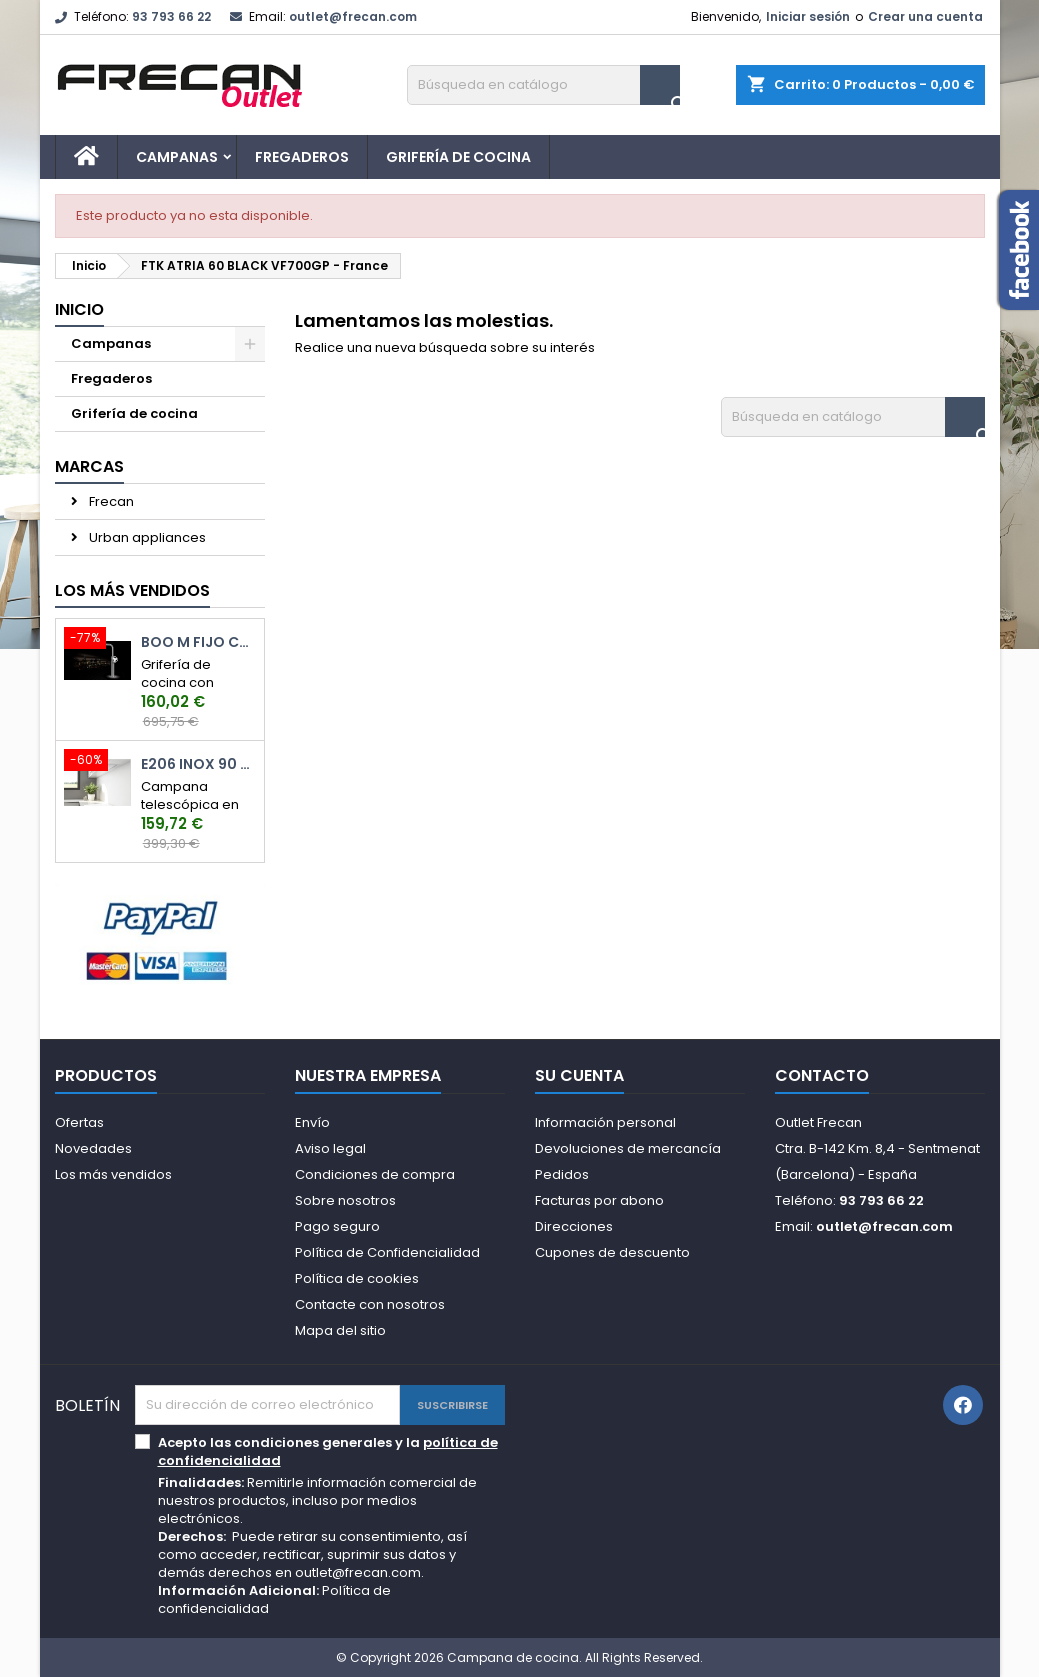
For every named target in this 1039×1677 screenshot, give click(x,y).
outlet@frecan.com (353, 16)
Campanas (177, 157)
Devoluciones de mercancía (628, 1148)
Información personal (605, 1122)
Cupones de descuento (612, 1252)
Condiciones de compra (375, 1174)
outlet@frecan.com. (359, 1572)
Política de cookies (357, 1278)
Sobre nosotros (345, 1200)
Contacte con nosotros (370, 1304)
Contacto (822, 1075)
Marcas (89, 466)
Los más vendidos (132, 590)
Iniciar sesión (808, 16)
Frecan (110, 501)
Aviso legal (330, 1148)
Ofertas (79, 1122)
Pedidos (562, 1174)
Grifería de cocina (458, 157)
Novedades (93, 1148)
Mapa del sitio (340, 1330)
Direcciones (574, 1226)
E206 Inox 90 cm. (198, 764)
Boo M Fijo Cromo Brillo (198, 642)
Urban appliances (146, 537)
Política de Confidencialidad (387, 1252)
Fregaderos (302, 157)
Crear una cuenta (925, 16)
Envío (312, 1122)
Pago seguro (337, 1226)
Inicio (79, 309)
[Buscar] (543, 85)
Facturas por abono (599, 1200)
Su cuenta (579, 1075)
